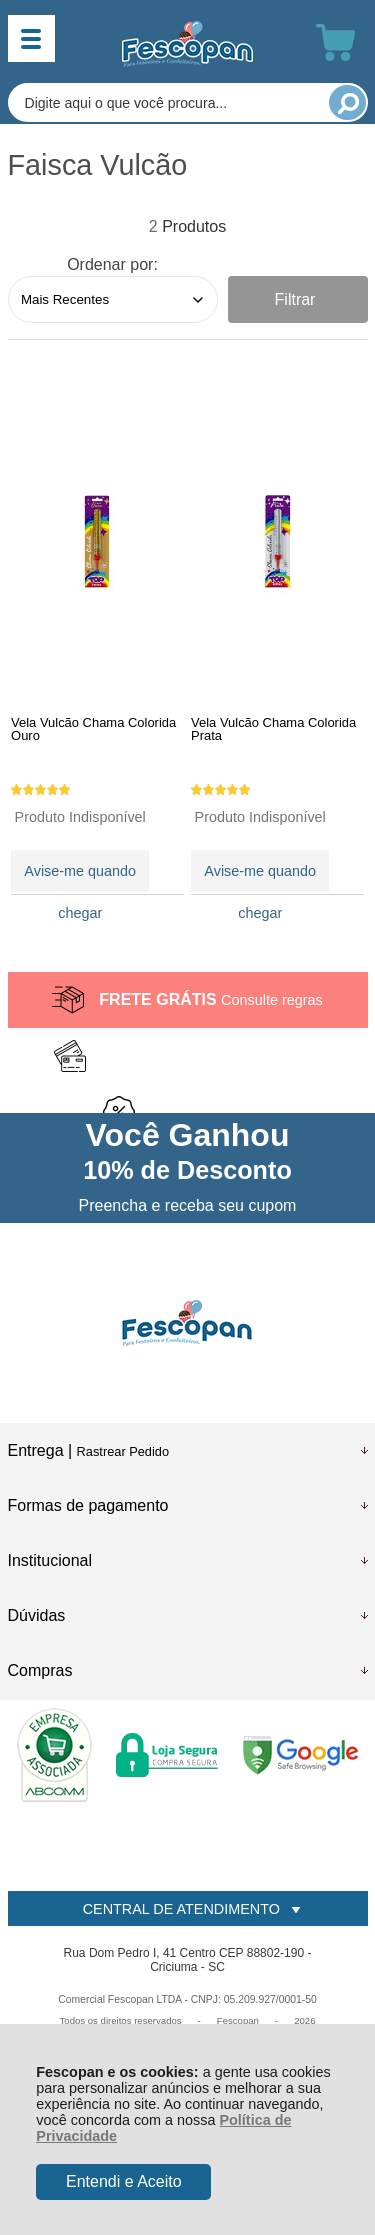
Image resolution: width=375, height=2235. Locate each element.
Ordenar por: (112, 264)
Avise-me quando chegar (80, 877)
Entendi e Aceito (124, 2181)
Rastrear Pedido (123, 1451)
